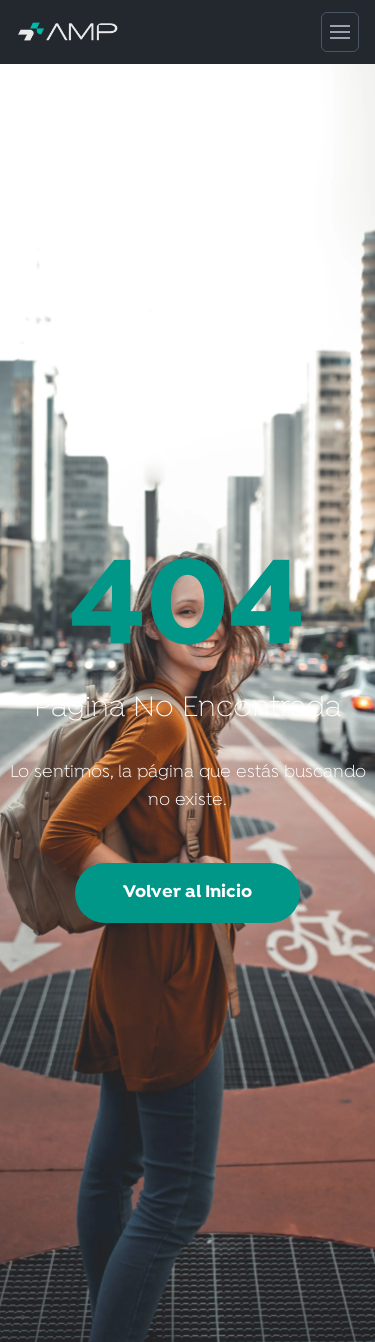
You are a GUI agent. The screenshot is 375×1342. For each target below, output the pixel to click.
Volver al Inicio (187, 892)
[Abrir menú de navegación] (340, 32)
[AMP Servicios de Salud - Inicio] (168, 32)
